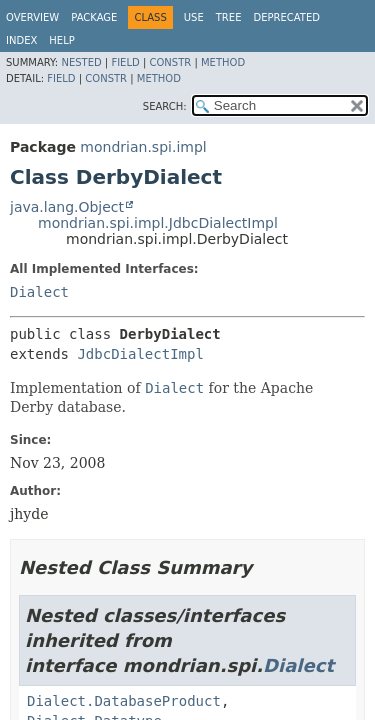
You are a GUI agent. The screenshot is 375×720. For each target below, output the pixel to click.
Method (223, 62)
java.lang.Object (67, 207)
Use (194, 17)
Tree (229, 17)
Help (61, 40)
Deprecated (286, 17)
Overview (32, 17)
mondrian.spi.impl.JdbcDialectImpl (158, 223)
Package (94, 17)
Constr (170, 62)
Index (21, 40)
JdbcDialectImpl (140, 354)
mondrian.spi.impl (143, 147)
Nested (81, 62)
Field (125, 62)
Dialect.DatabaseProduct (124, 701)
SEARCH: (165, 106)
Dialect (39, 292)
